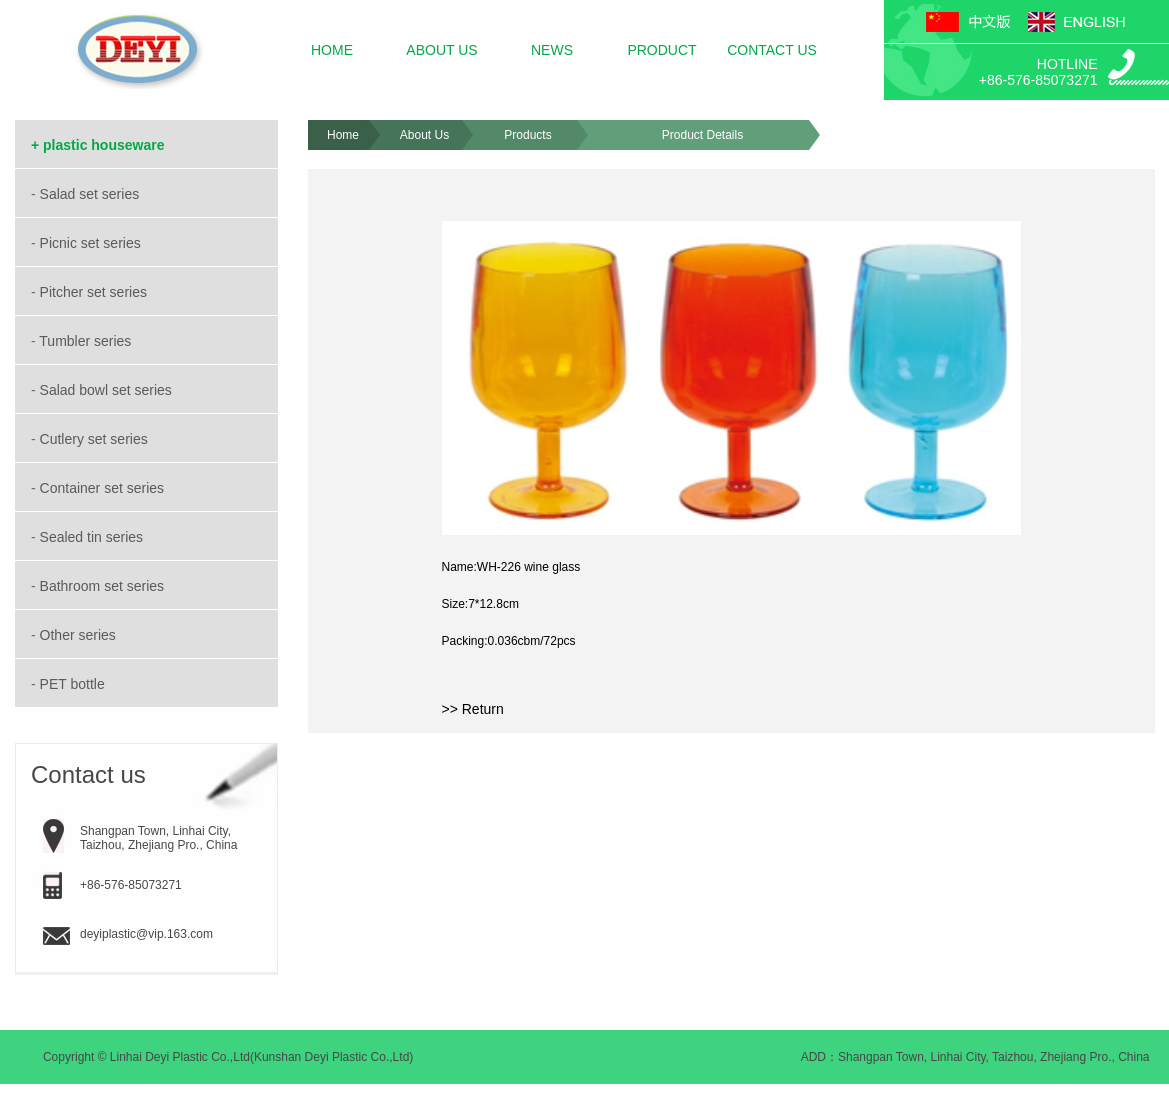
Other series (80, 635)
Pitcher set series (95, 292)
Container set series (104, 488)
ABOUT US (441, 50)
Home (343, 135)
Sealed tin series (93, 537)
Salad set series (92, 194)
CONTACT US (772, 50)
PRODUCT (661, 50)
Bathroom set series (104, 586)
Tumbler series (87, 341)
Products (527, 135)
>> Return (473, 709)
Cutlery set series (96, 439)
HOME (332, 50)
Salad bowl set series (108, 390)
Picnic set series (92, 243)
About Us (424, 135)
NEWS (552, 50)
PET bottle (74, 684)
